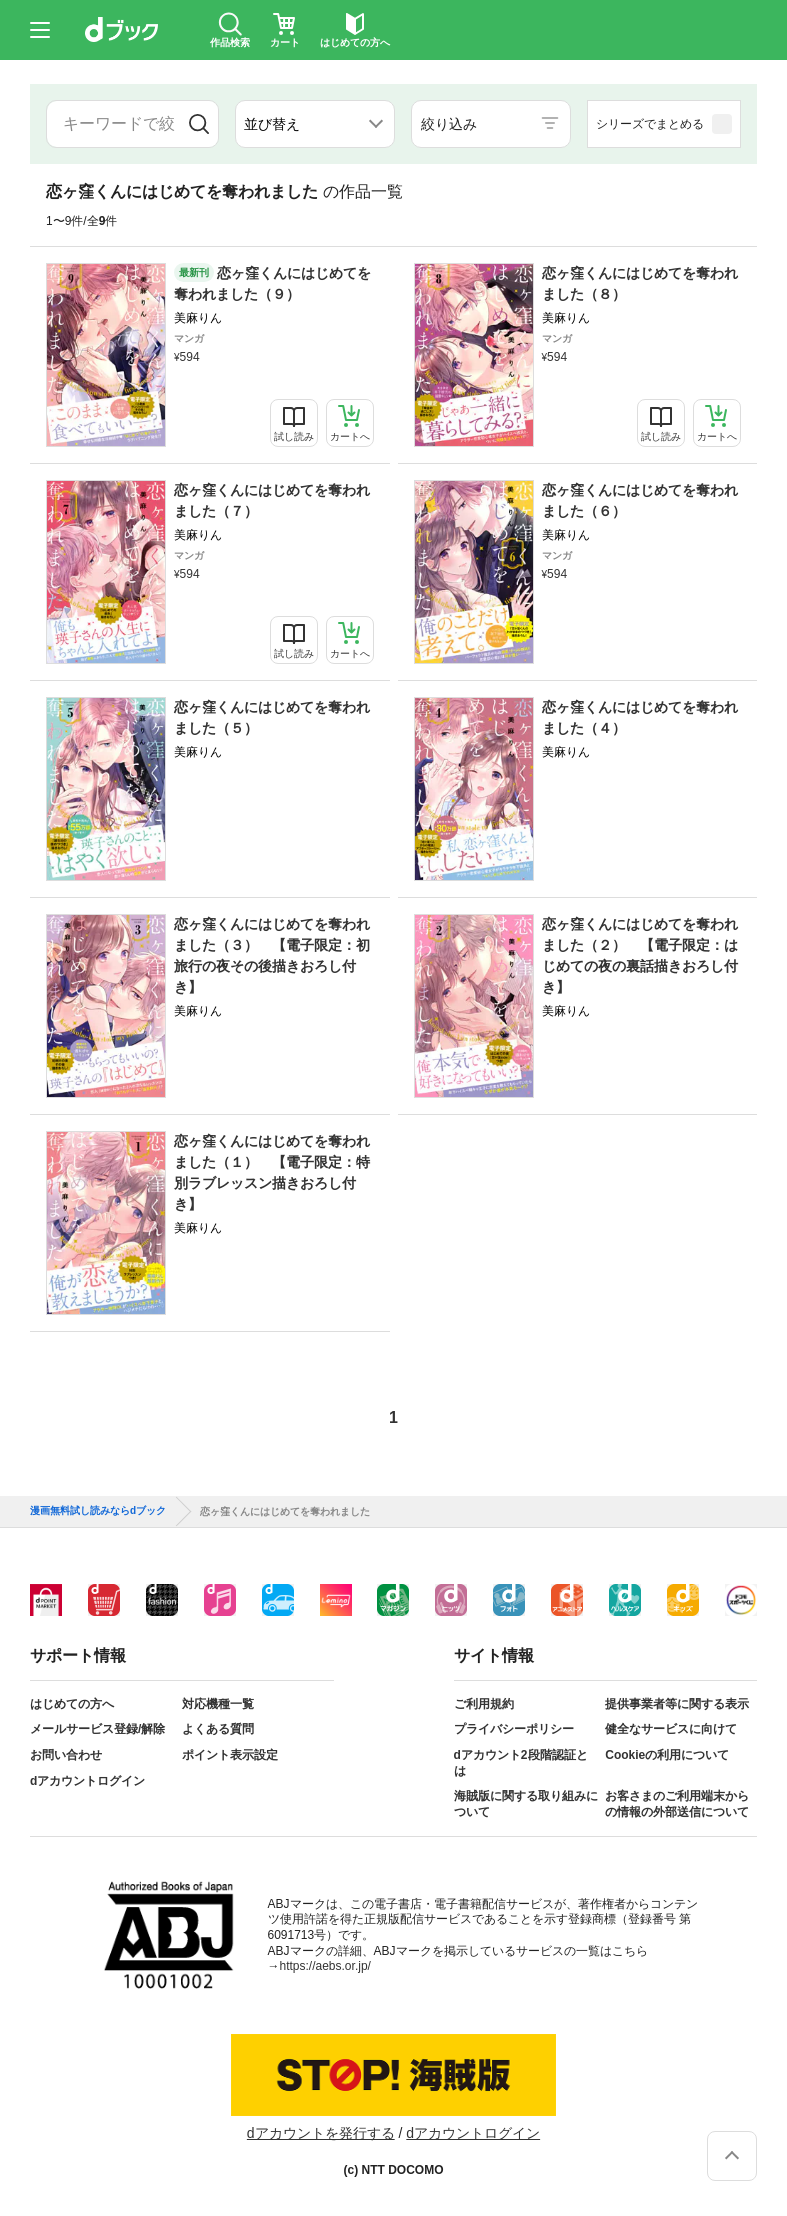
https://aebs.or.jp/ (325, 1966)
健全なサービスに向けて (671, 1729)
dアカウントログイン (87, 1781)
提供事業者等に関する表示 (677, 1704)
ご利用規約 (484, 1704)
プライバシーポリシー (514, 1729)
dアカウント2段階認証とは (521, 1763)
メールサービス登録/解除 (97, 1729)
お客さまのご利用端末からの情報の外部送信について (677, 1804)
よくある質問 (218, 1729)
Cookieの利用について (667, 1755)
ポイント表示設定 (230, 1755)
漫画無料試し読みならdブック (98, 1511)
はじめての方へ (72, 1704)
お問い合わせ (66, 1755)
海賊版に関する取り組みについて (526, 1804)
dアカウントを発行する (321, 2133)
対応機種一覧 (218, 1704)
